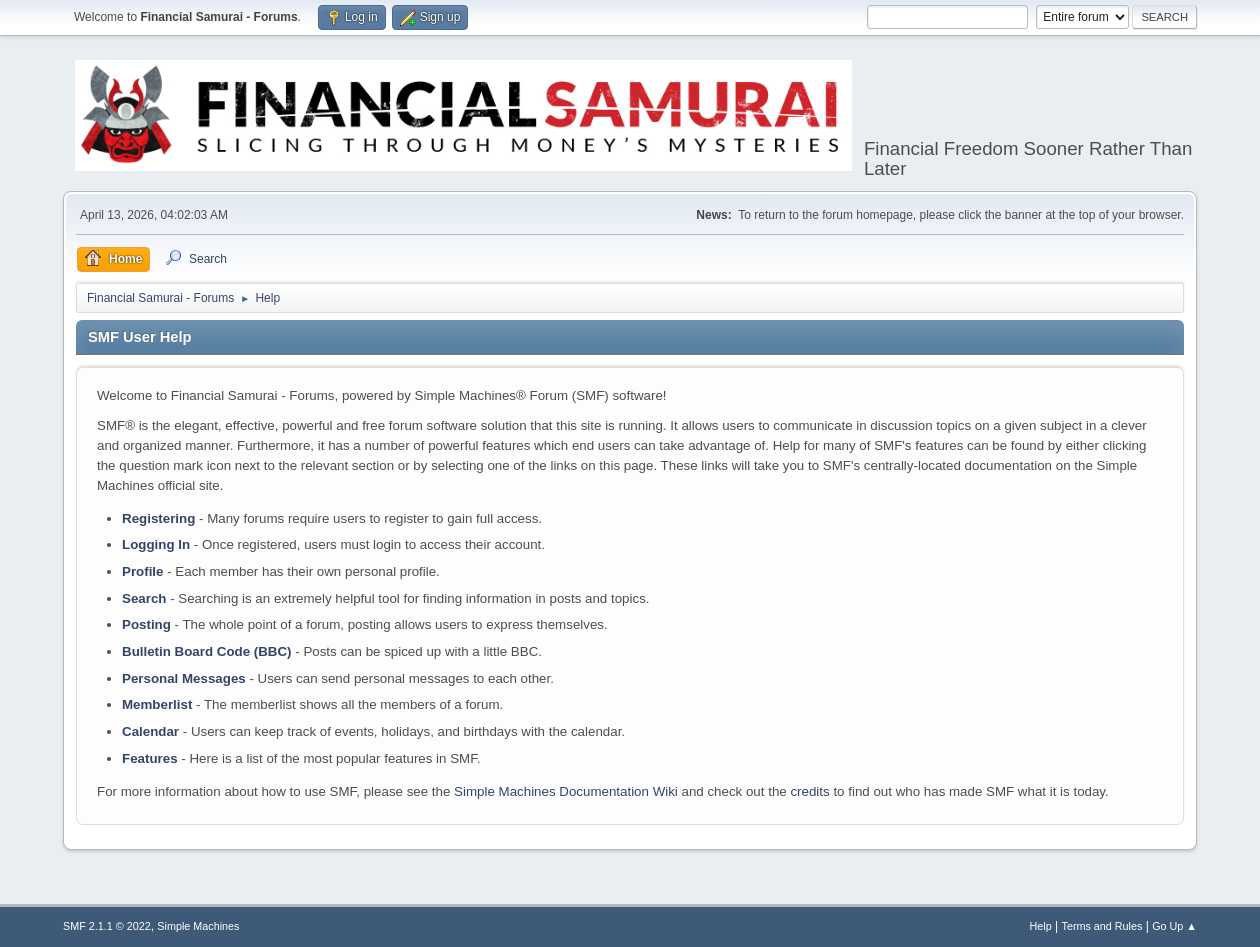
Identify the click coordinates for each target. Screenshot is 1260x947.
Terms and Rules (1102, 926)
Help (1041, 926)
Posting (146, 624)
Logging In (156, 544)
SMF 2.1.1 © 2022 (107, 926)
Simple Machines (198, 926)
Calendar (150, 731)
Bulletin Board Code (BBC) (207, 651)
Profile (142, 571)
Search (144, 598)
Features (150, 758)
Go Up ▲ (1174, 926)
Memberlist (157, 704)
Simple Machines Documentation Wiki (566, 791)
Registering (158, 518)
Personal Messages (184, 678)
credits (809, 791)
